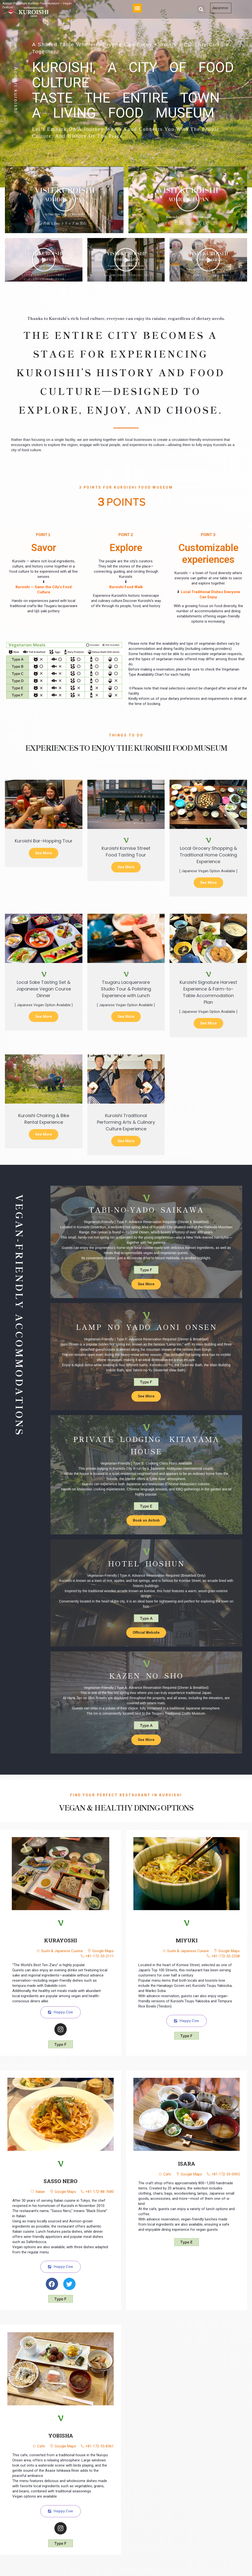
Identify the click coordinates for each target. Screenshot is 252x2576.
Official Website (146, 1632)
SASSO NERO (61, 2181)
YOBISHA (60, 2435)
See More (146, 1284)
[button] (137, 8)
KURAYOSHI (60, 1940)
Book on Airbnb (146, 1520)
